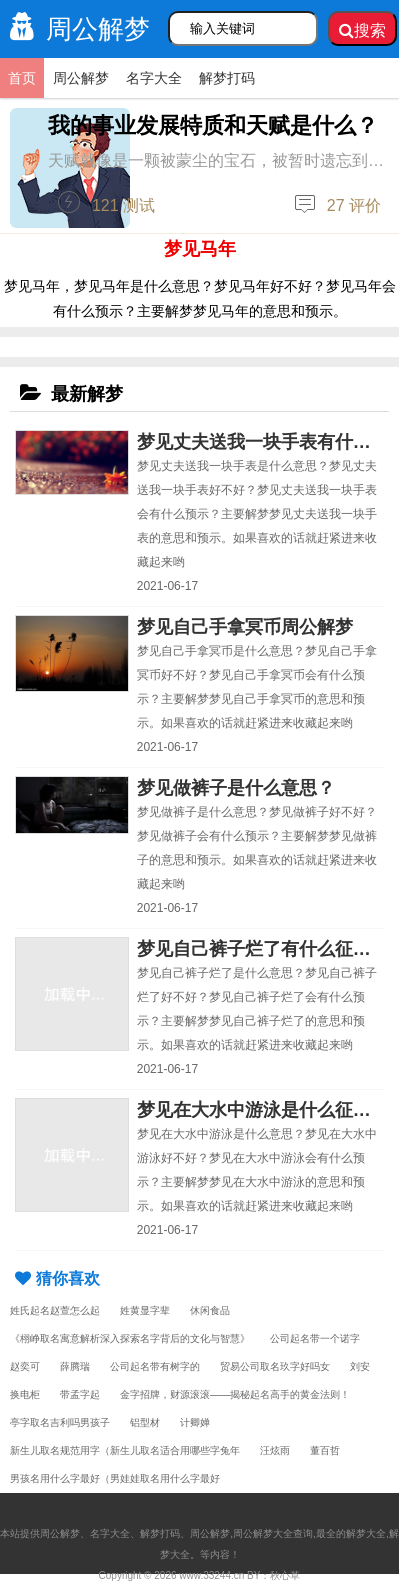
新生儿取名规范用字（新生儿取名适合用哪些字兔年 (125, 1450)
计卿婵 (195, 1422)
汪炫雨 (275, 1450)
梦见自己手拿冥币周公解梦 (245, 627)
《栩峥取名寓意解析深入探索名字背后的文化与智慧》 (130, 1338)
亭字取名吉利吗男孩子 (60, 1422)
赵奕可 (25, 1366)
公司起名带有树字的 (155, 1366)
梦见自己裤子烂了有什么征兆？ (263, 949)
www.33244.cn (211, 1575)
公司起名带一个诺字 (315, 1338)
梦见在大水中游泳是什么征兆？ (263, 1110)
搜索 (362, 30)
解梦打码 (227, 78)
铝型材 (145, 1422)
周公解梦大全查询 (273, 1533)
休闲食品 (210, 1310)
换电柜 (25, 1394)
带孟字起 (80, 1394)
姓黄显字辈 (145, 1310)
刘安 (360, 1366)
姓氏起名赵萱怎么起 (55, 1310)
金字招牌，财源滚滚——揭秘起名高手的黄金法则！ (235, 1394)
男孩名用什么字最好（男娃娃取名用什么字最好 (115, 1478)
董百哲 (325, 1450)
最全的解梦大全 (351, 1533)
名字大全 (154, 78)
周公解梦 (75, 29)
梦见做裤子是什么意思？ (236, 788)
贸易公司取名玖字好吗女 (275, 1366)
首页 (22, 78)
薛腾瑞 (75, 1366)
